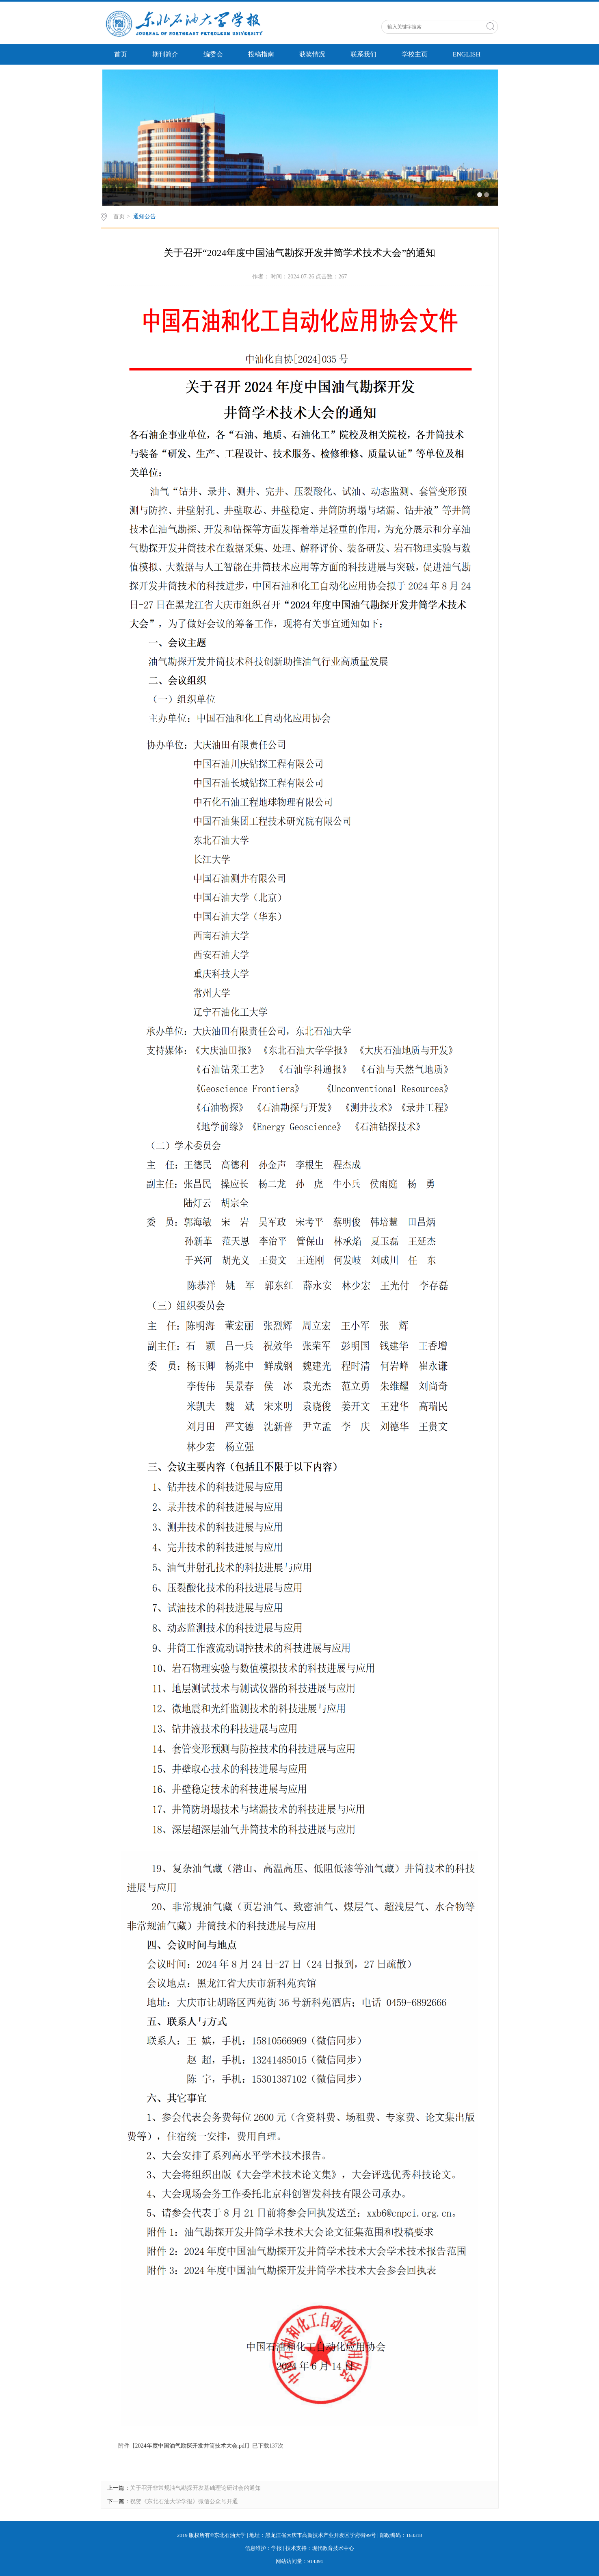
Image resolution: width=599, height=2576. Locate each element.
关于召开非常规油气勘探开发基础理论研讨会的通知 (195, 2488)
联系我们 (363, 54)
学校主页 (415, 54)
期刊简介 (165, 54)
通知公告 (144, 216)
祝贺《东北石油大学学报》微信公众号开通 (184, 2501)
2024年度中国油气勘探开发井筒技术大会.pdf (191, 2446)
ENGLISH (466, 54)
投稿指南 (261, 54)
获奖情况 (312, 54)
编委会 (213, 54)
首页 (120, 54)
